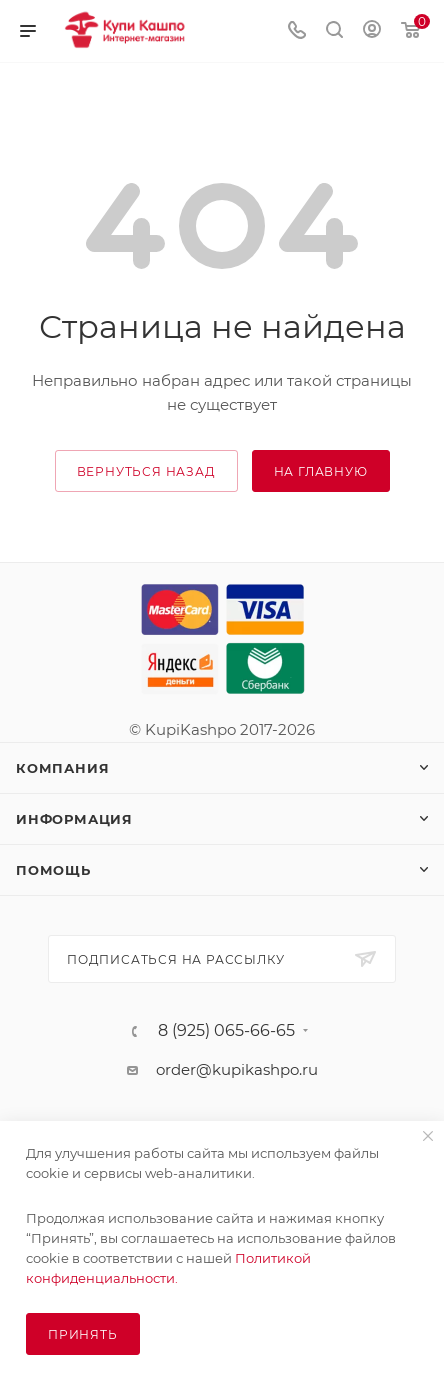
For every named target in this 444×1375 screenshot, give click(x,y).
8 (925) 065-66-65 (226, 1031)
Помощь (53, 870)
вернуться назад (146, 471)
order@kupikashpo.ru (237, 1069)
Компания (62, 768)
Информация (74, 819)
